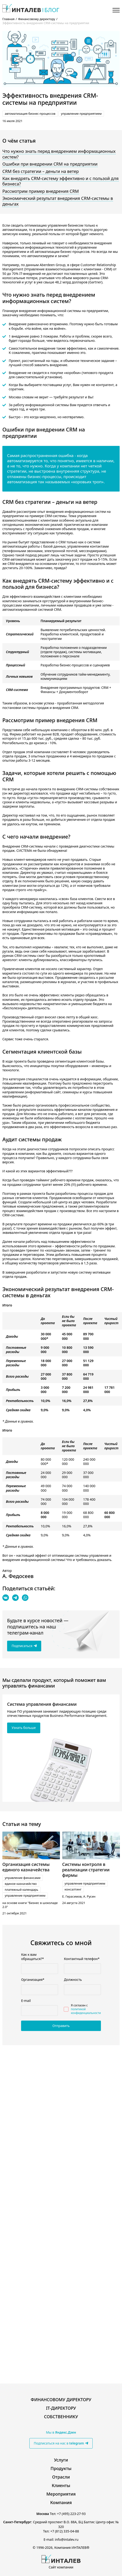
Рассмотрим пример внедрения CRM (40, 191)
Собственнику (61, 2416)
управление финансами (23, 1878)
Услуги (61, 2460)
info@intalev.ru (66, 2539)
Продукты (60, 2468)
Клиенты (61, 2485)
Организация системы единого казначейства (26, 1867)
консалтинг (73, 1889)
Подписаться (24, 1646)
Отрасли (61, 2477)
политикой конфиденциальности (86, 2011)
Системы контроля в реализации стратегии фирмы (86, 1870)
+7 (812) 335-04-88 (64, 2531)
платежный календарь (21, 1889)
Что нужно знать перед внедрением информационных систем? (59, 153)
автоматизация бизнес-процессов (30, 113)
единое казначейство (21, 1883)
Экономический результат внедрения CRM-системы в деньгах (57, 201)
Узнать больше (24, 1727)
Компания (61, 2502)
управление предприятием (81, 113)
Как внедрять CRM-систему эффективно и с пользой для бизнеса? (60, 181)
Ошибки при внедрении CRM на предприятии (50, 164)
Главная (8, 19)
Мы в (61, 2432)
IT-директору (61, 2408)
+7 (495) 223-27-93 (71, 2513)
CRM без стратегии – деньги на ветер (40, 171)
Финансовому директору (36, 19)
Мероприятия (61, 2494)
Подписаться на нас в (61, 2443)
